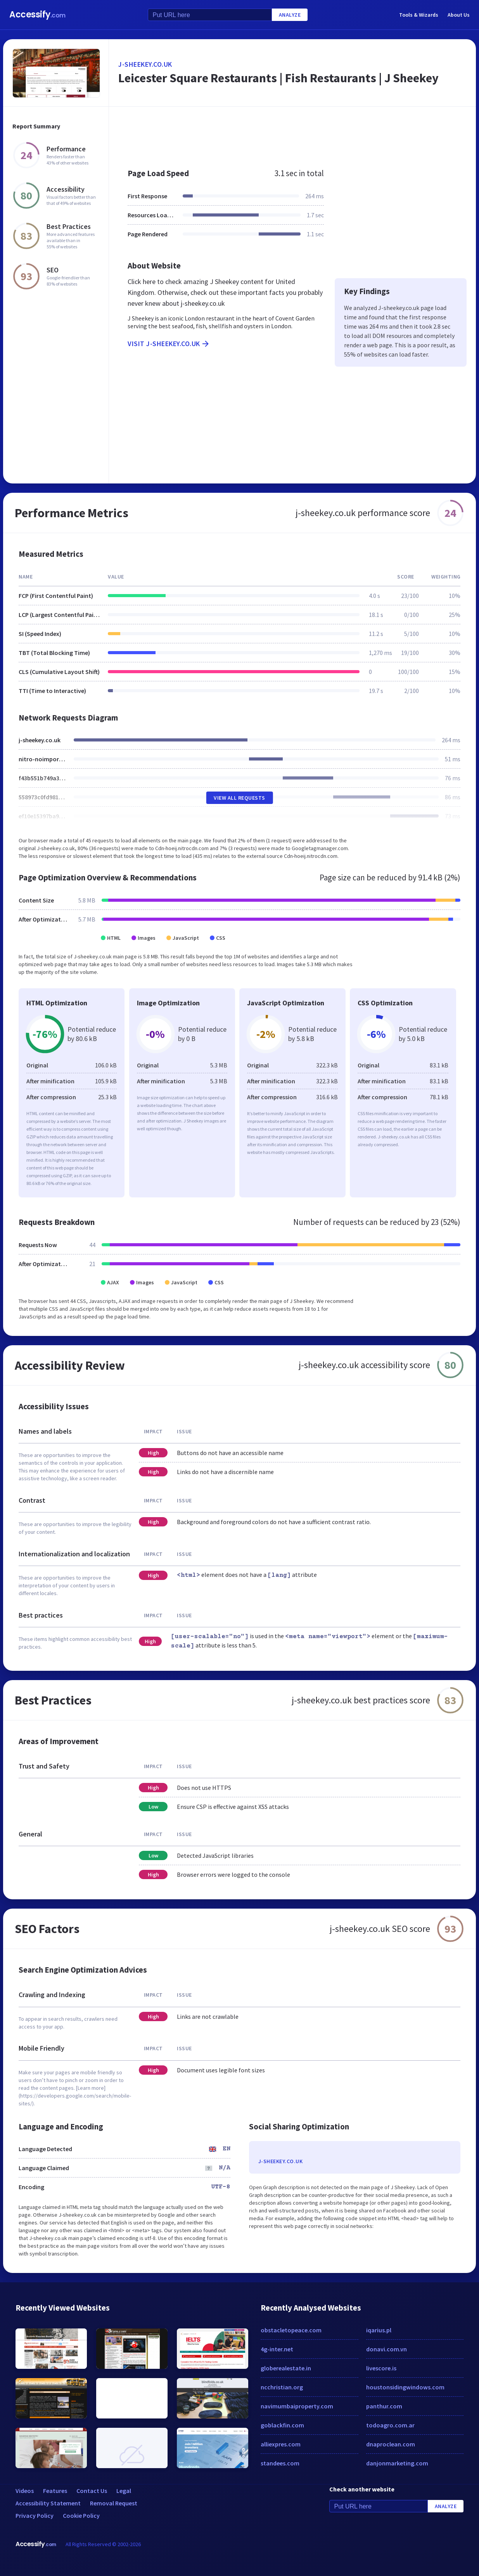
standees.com (280, 2463)
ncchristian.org (282, 2387)
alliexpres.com (281, 2444)
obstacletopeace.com (291, 2330)
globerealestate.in (286, 2368)
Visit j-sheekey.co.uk (169, 343)
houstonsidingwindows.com (405, 2387)
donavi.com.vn (386, 2349)
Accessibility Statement (48, 2503)
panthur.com (384, 2406)
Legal (123, 2491)
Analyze (290, 14)
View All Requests (239, 797)
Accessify (37, 15)
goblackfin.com (282, 2425)
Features (55, 2491)
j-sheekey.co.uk (145, 64)
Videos (25, 2491)
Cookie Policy (81, 2515)
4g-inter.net (277, 2349)
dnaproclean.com (390, 2444)
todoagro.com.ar (390, 2425)
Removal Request (113, 2503)
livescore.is (381, 2368)
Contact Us (91, 2491)
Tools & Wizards (418, 14)
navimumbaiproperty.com (297, 2406)
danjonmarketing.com (397, 2463)
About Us (459, 14)
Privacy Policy (35, 2515)
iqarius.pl (378, 2330)
